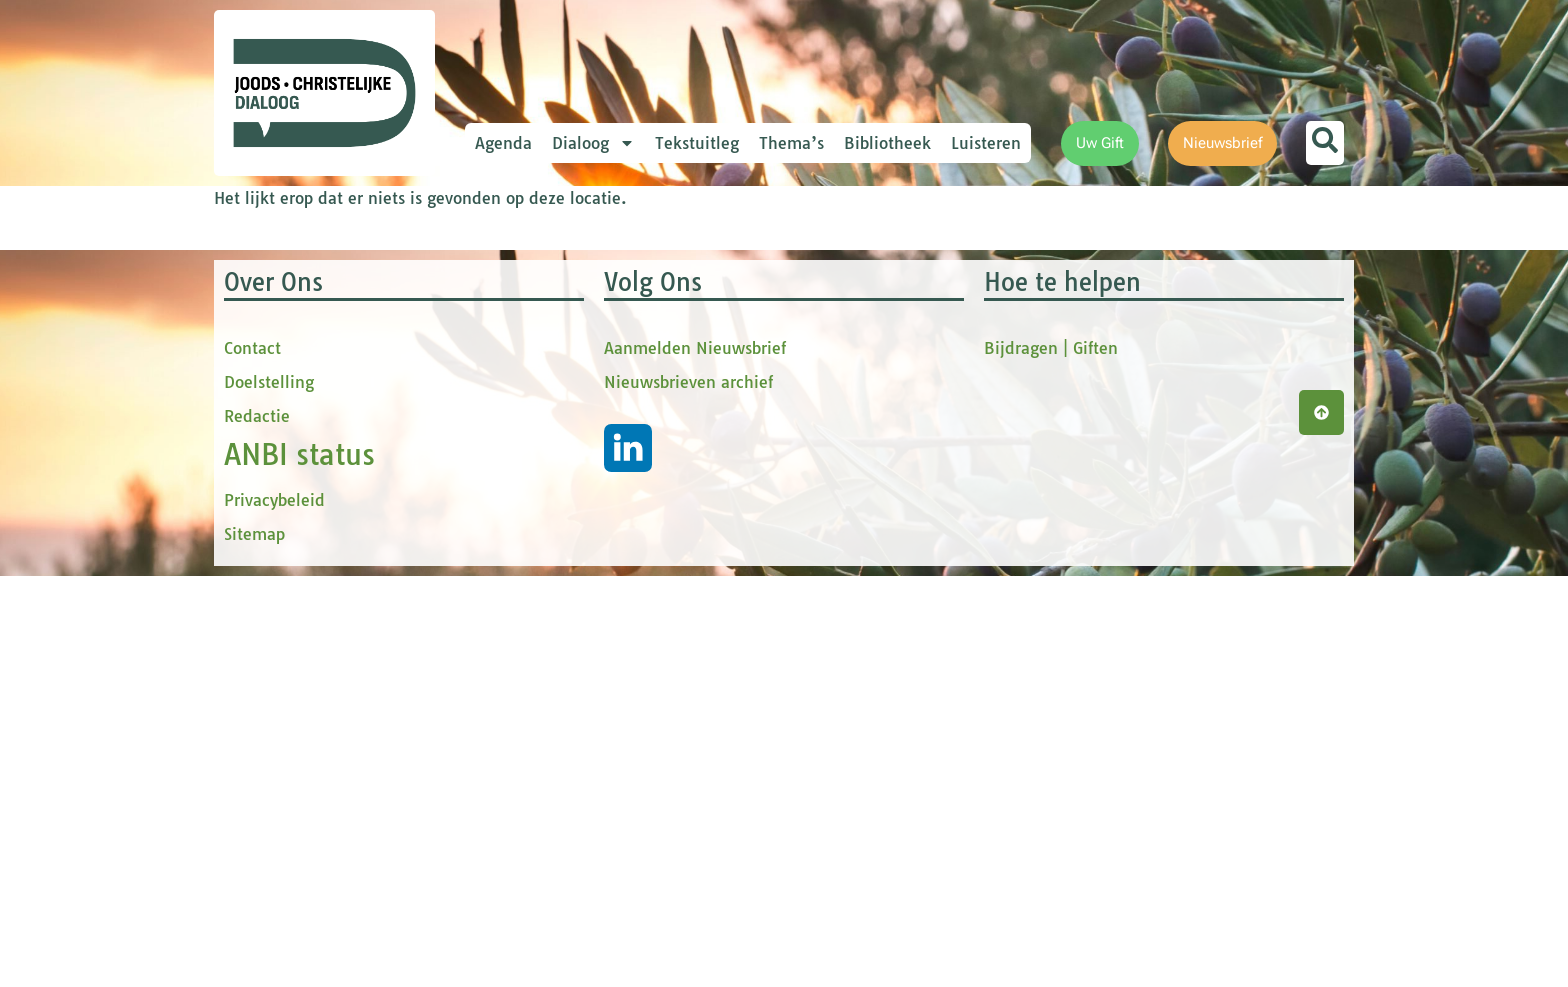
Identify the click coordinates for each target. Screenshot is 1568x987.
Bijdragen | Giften (1051, 759)
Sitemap (254, 945)
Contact (252, 759)
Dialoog (593, 143)
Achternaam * (564, 482)
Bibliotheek (887, 143)
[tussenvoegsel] (649, 447)
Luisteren (986, 143)
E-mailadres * (564, 283)
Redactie (257, 827)
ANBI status (299, 865)
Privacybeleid (274, 911)
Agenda (503, 143)
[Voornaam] (649, 381)
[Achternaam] (649, 513)
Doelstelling (269, 793)
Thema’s (791, 143)
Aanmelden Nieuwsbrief (695, 759)
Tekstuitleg (697, 143)
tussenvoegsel (568, 416)
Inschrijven (649, 566)
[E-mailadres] (649, 315)
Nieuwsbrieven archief (688, 793)
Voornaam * (558, 350)
